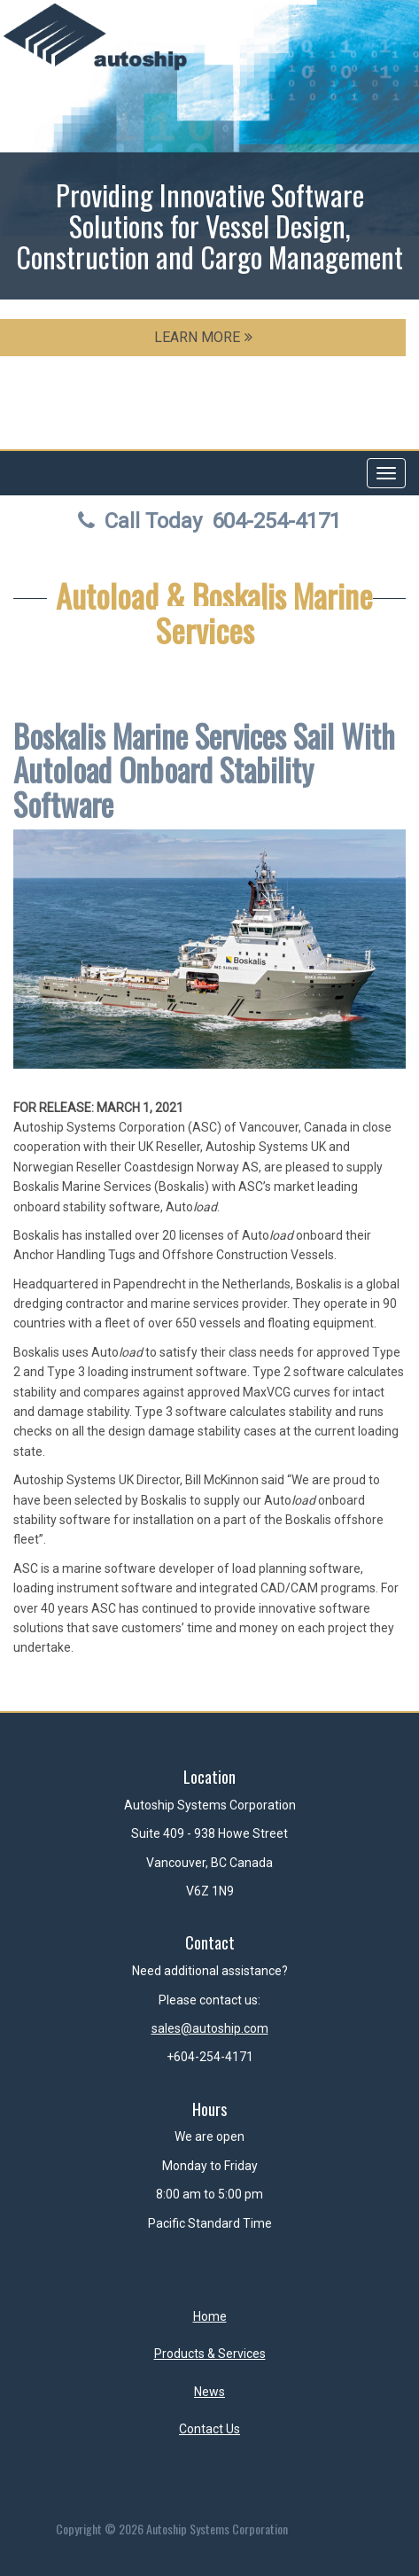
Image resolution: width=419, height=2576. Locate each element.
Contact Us (209, 2429)
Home (210, 2316)
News (209, 2392)
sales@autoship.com (209, 2028)
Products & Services (210, 2353)
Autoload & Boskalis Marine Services (214, 613)
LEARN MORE (203, 337)
